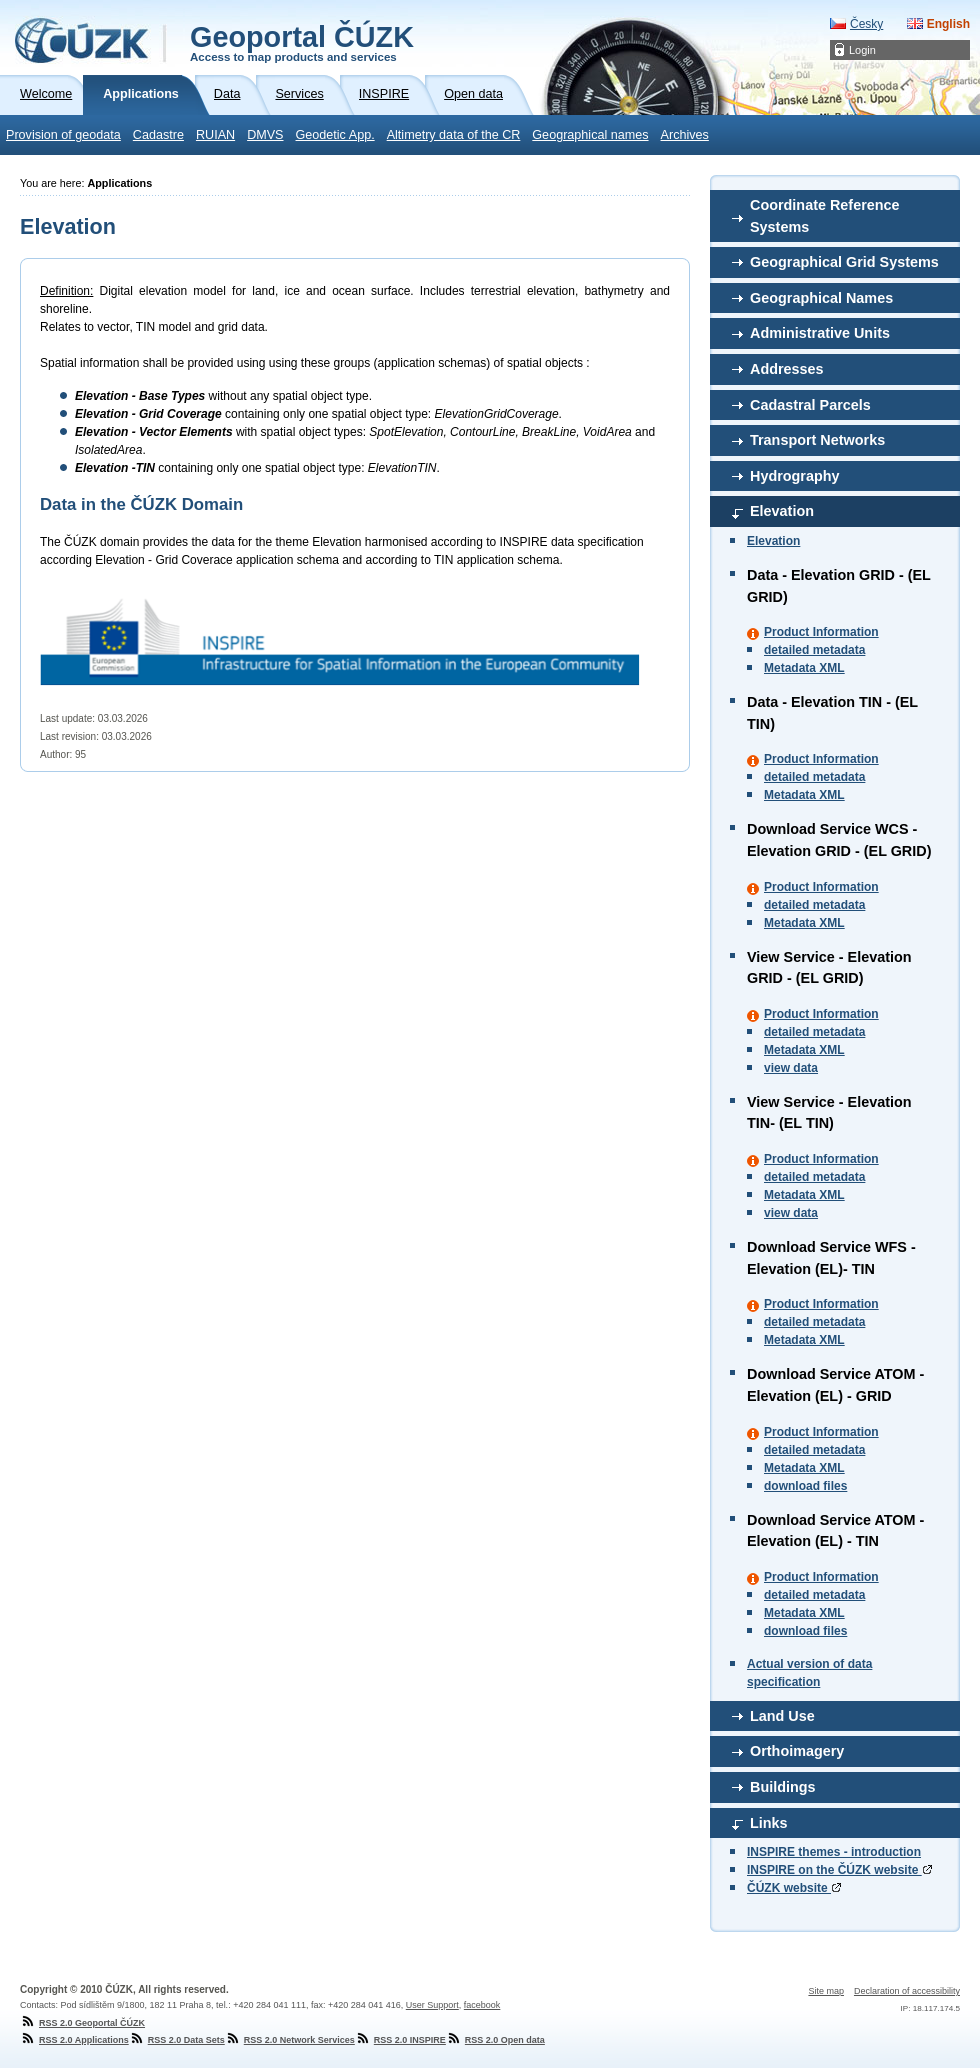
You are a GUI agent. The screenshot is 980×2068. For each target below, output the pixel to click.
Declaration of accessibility (907, 1991)
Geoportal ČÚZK (302, 42)
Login (862, 50)
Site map (826, 1991)
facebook (482, 2005)
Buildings (783, 1787)
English (948, 24)
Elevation (782, 511)
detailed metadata (814, 650)
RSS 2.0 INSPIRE (400, 2040)
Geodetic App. (335, 135)
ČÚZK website (794, 1888)
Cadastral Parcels (810, 405)
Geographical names (590, 135)
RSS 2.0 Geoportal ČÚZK (82, 2023)
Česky (866, 24)
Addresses (787, 369)
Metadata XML (804, 668)
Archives (685, 135)
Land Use (782, 1716)
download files (805, 1486)
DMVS (265, 135)
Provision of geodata (63, 135)
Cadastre (158, 135)
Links (769, 1823)
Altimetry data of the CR (454, 135)
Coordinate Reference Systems (825, 216)
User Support (432, 2005)
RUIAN (215, 135)
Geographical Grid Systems (844, 262)
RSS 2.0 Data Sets (177, 2040)
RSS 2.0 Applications (74, 2040)
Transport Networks (817, 440)
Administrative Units (820, 333)
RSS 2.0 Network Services (290, 2040)
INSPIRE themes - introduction (834, 1852)
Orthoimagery (797, 1751)
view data (791, 1068)
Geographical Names (821, 298)
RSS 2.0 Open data (495, 2040)
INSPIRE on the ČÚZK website (839, 1870)
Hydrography (795, 476)
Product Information (821, 632)
